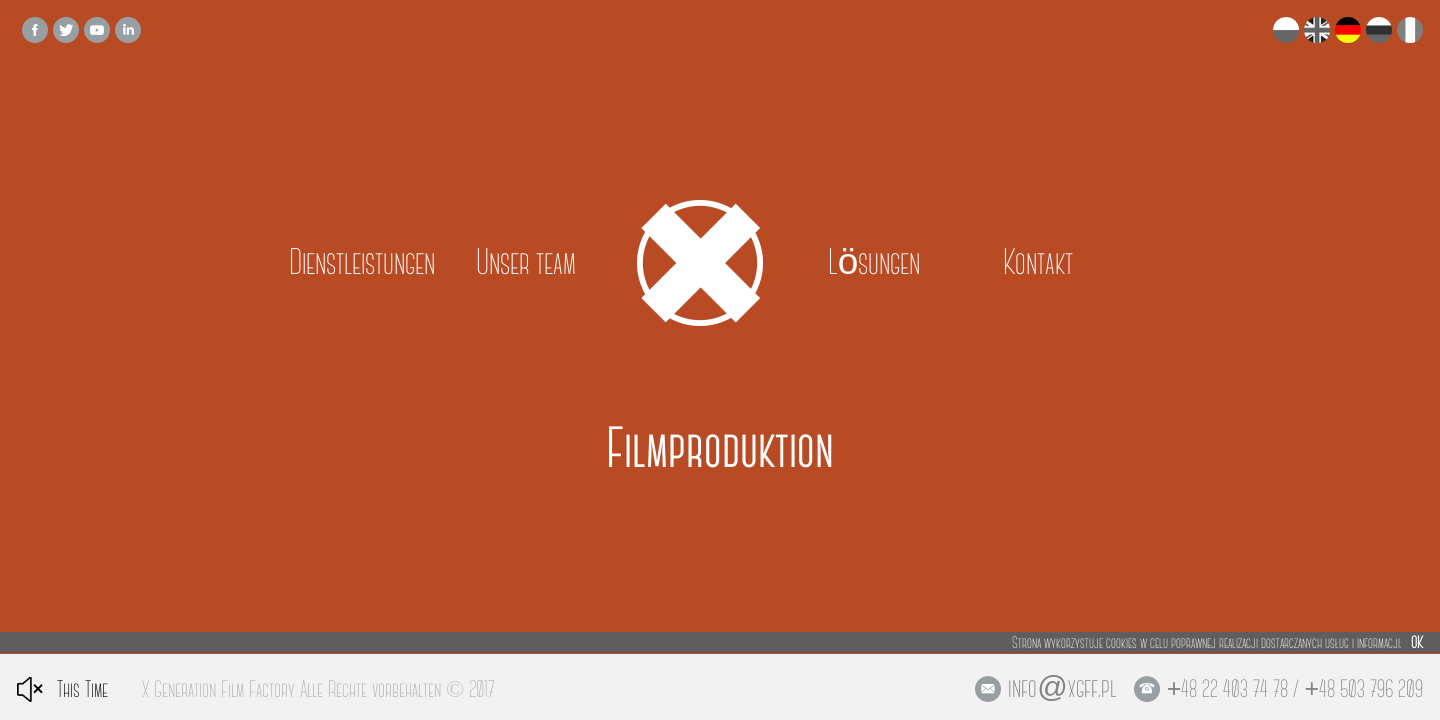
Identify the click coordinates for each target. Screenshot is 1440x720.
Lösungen (874, 262)
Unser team (526, 262)
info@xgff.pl (1062, 688)
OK (1417, 642)
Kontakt (1038, 262)
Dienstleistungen (362, 262)
